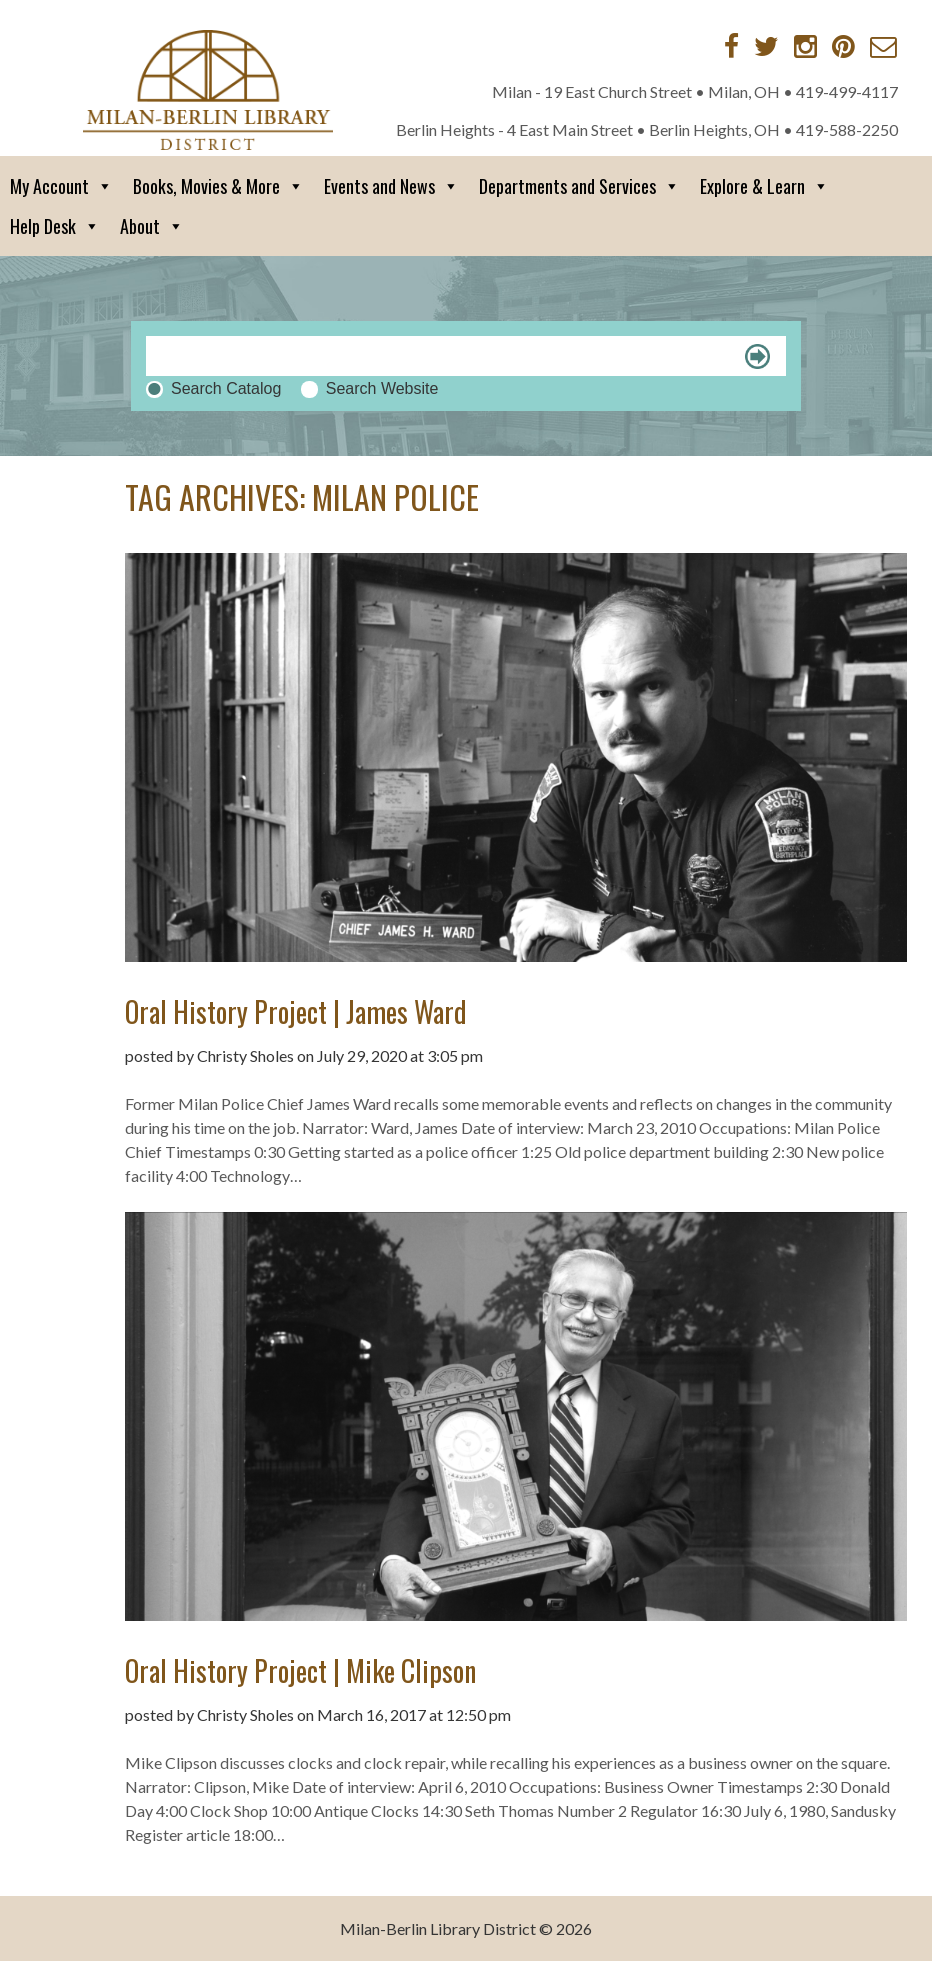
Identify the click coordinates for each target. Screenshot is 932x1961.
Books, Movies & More (218, 186)
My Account (61, 186)
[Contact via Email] (883, 46)
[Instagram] (805, 46)
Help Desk (55, 226)
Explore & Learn (764, 186)
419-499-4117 (847, 91)
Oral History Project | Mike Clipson (300, 1670)
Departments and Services (579, 186)
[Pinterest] (843, 46)
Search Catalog (226, 388)
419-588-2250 (847, 129)
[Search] (466, 356)
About (152, 226)
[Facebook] (731, 46)
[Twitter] (766, 46)
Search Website (382, 388)
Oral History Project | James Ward (296, 1011)
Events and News (391, 186)
